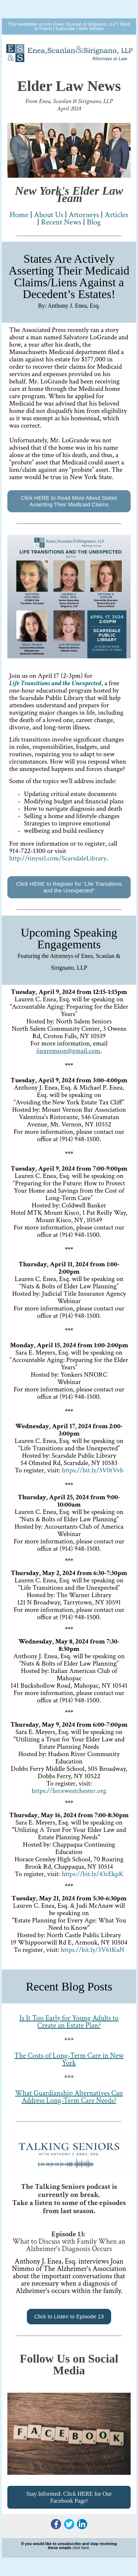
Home (19, 215)
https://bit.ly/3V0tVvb (93, 1470)
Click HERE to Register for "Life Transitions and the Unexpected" (69, 887)
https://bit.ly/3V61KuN (92, 1949)
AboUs (48, 215)
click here (80, 2547)
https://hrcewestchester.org (69, 1790)
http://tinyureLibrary (57, 858)
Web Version (91, 28)
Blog (94, 222)
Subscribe (65, 28)
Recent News (61, 222)
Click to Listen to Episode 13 (69, 2316)
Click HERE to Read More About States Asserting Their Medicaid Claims (69, 501)
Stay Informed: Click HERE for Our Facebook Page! (69, 2497)
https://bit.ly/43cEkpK (92, 1874)
